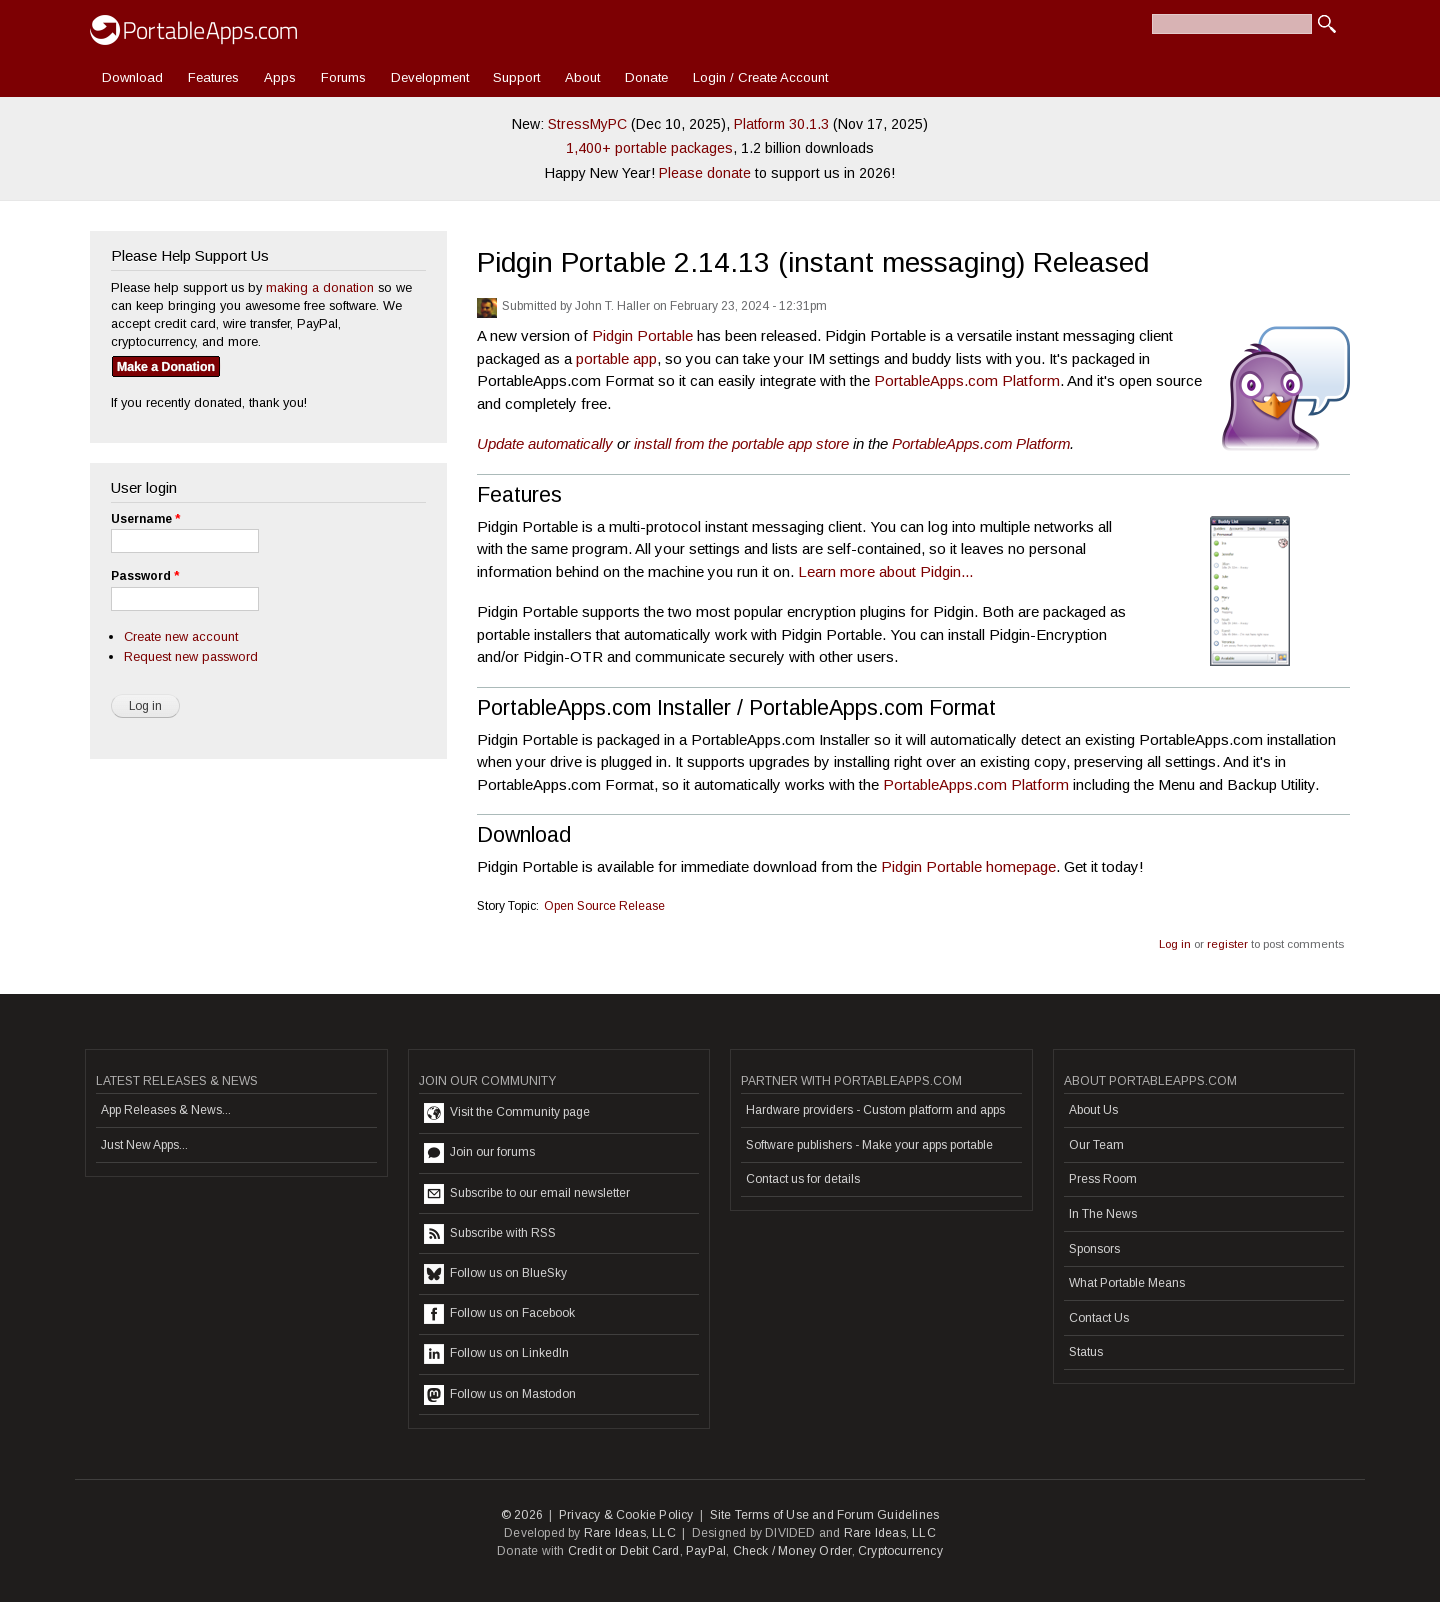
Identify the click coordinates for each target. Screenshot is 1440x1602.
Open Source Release (604, 906)
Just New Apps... (144, 1145)
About (582, 77)
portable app (616, 358)
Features (213, 77)
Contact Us (1099, 1318)
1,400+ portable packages (649, 148)
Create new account (181, 636)
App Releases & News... (166, 1110)
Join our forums (479, 1153)
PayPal (706, 1551)
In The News (1103, 1214)
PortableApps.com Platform (967, 380)
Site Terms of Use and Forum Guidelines (825, 1515)
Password (145, 576)
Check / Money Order (792, 1551)
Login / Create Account (760, 77)
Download (132, 77)
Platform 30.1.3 (781, 124)
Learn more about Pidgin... (885, 571)
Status (1086, 1352)
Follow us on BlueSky (495, 1274)
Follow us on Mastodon (500, 1395)
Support (516, 77)
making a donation (320, 287)
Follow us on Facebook (499, 1314)
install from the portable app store (741, 443)
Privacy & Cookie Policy (626, 1515)
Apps (280, 77)
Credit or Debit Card (624, 1551)
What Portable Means (1127, 1283)
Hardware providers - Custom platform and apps (875, 1110)
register (1227, 944)
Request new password (191, 656)
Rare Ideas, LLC (630, 1533)
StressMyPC (587, 124)
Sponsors (1094, 1249)
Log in (1175, 944)
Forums (343, 77)
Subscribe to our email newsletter (527, 1194)
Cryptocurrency (900, 1551)
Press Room (1103, 1179)
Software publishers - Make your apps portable (869, 1145)
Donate (646, 77)
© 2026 (522, 1515)
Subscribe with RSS (490, 1234)
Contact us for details (803, 1179)
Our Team (1096, 1145)
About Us (1093, 1110)
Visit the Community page (507, 1113)
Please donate (705, 173)
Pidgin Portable (642, 335)
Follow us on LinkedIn (496, 1354)
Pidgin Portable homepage (968, 866)
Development (430, 77)
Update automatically (545, 443)
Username (145, 519)
